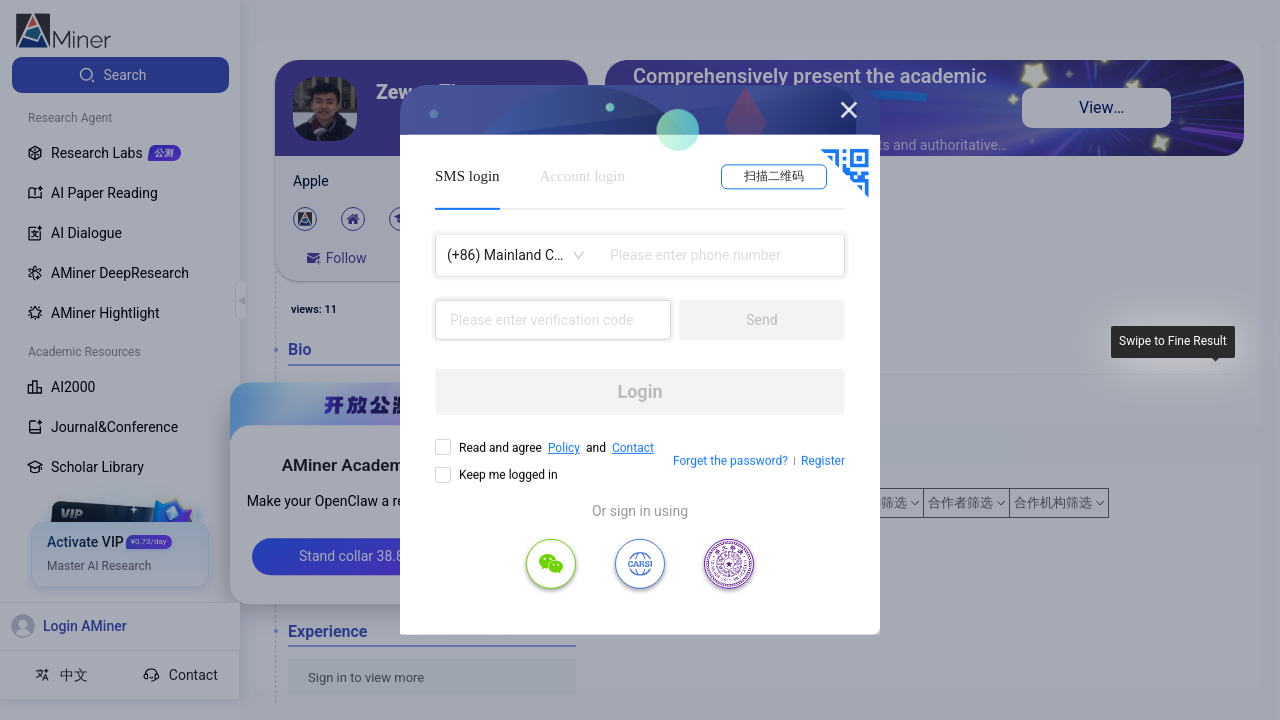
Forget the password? (730, 461)
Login (639, 391)
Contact (633, 448)
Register (823, 461)
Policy (564, 448)
